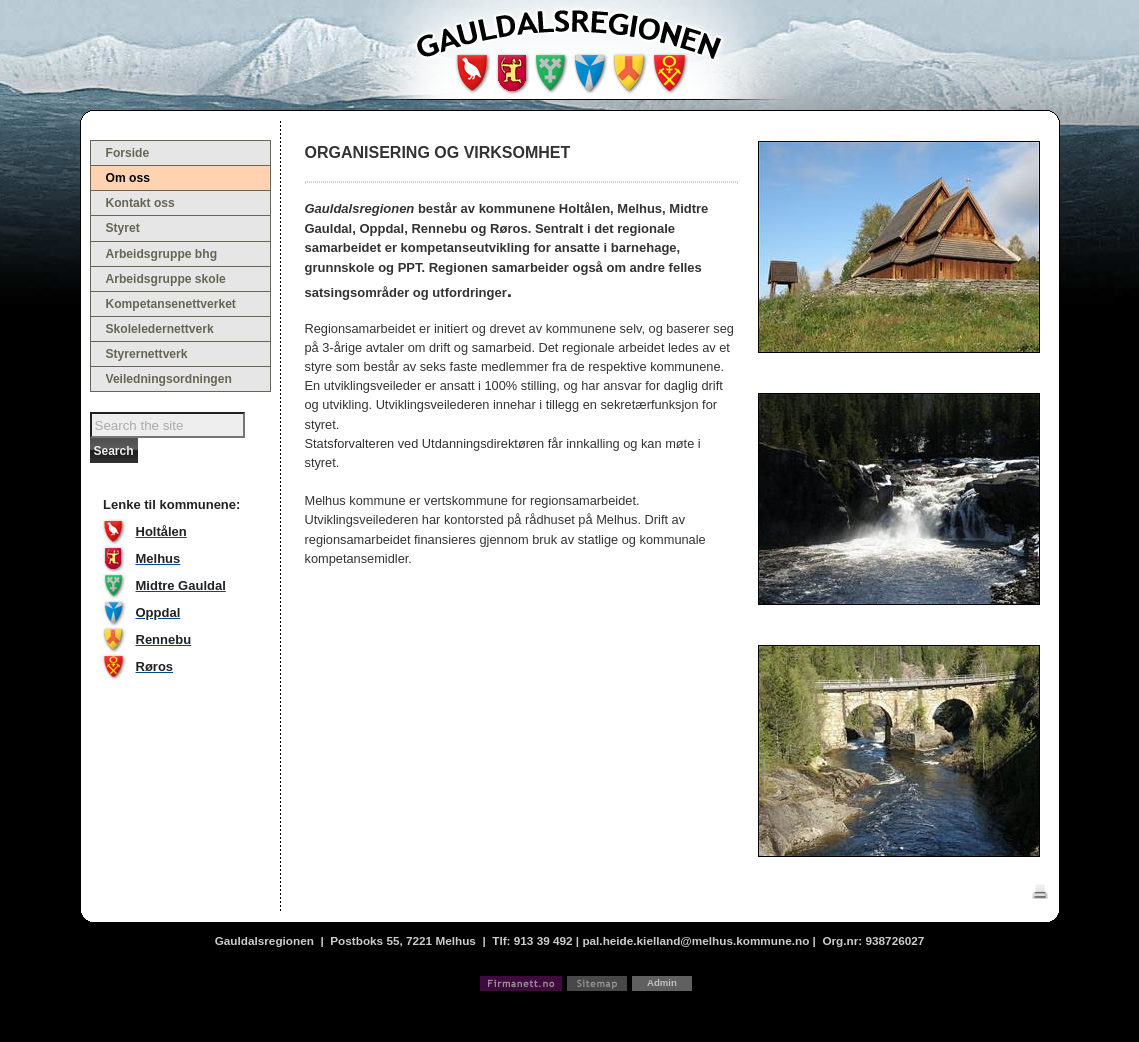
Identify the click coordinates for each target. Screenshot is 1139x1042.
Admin (662, 982)
